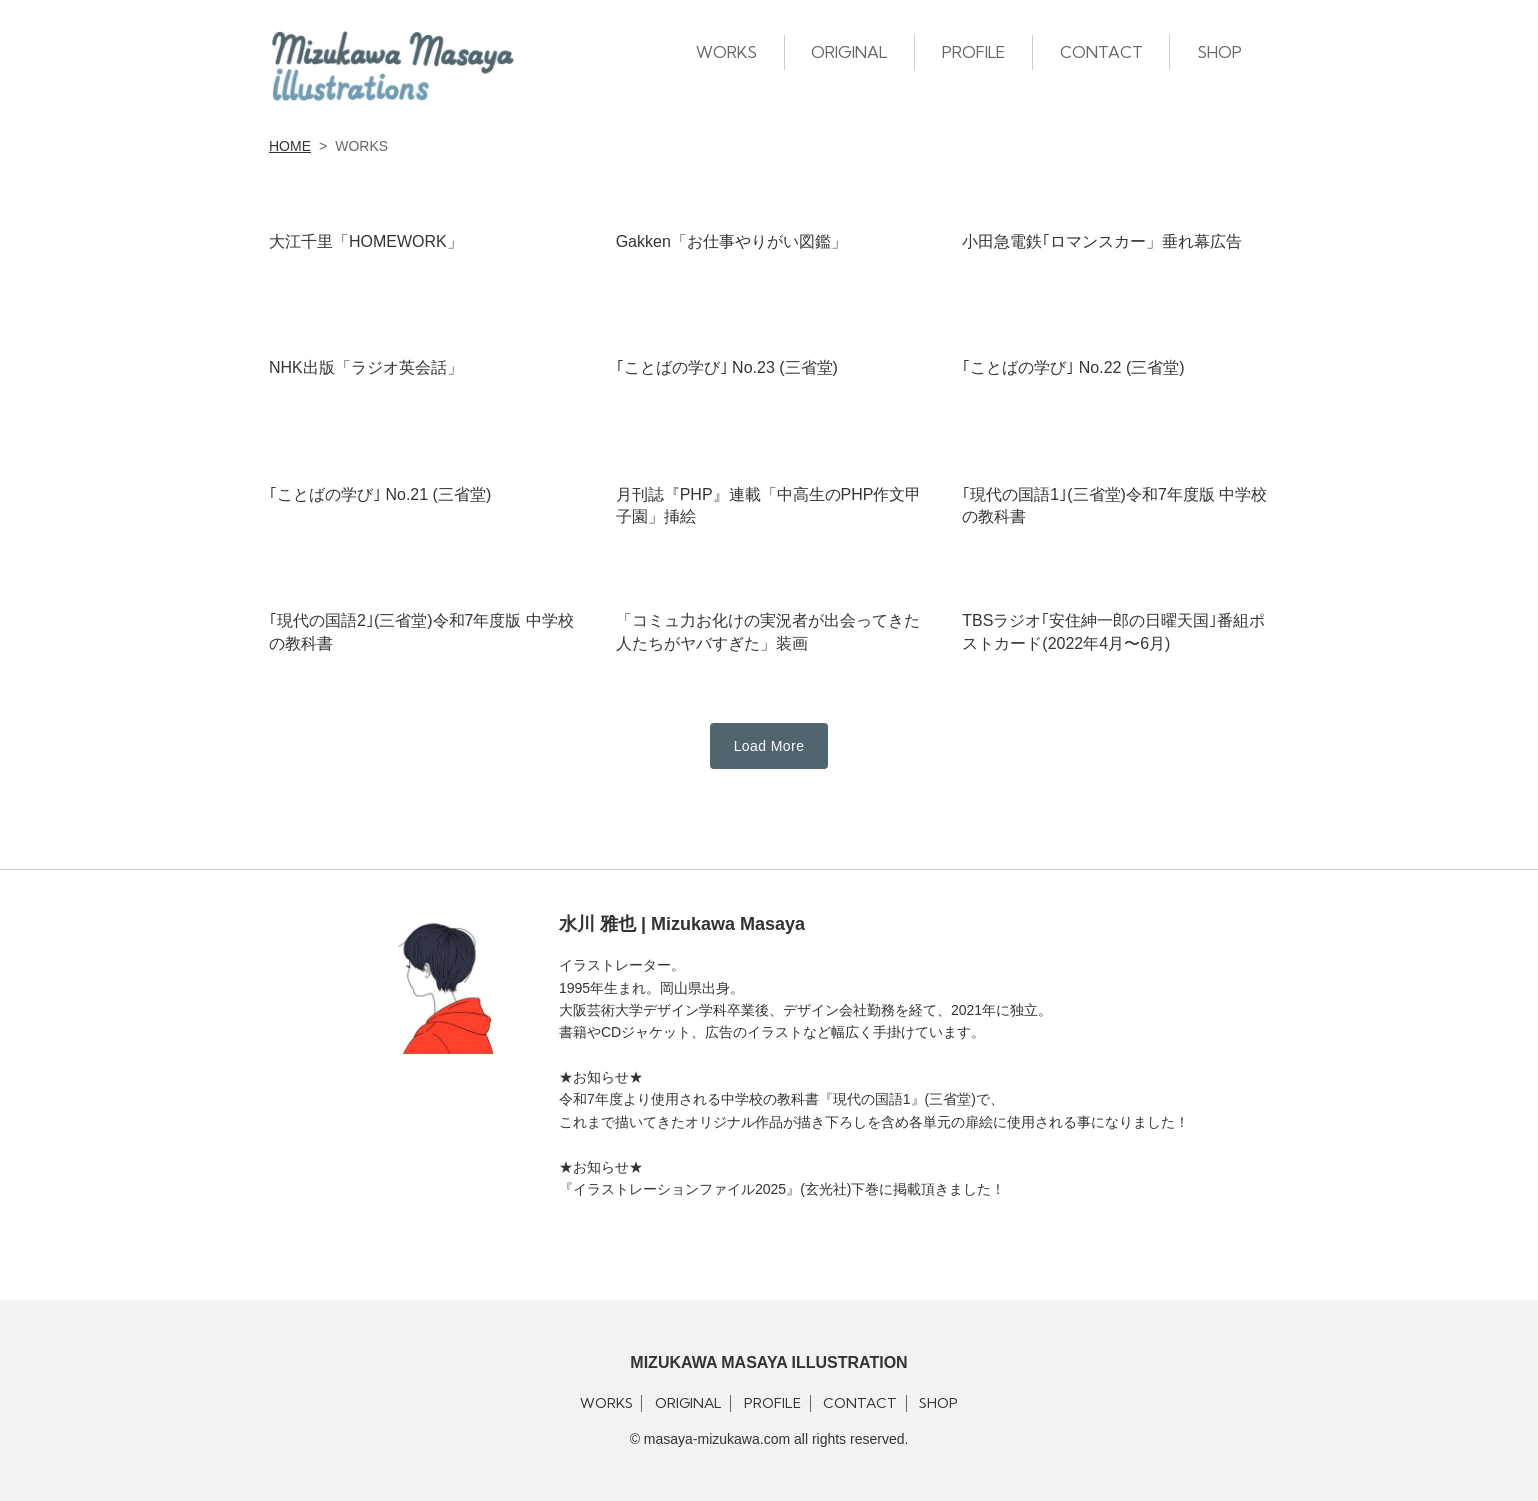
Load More (769, 746)
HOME (290, 146)
